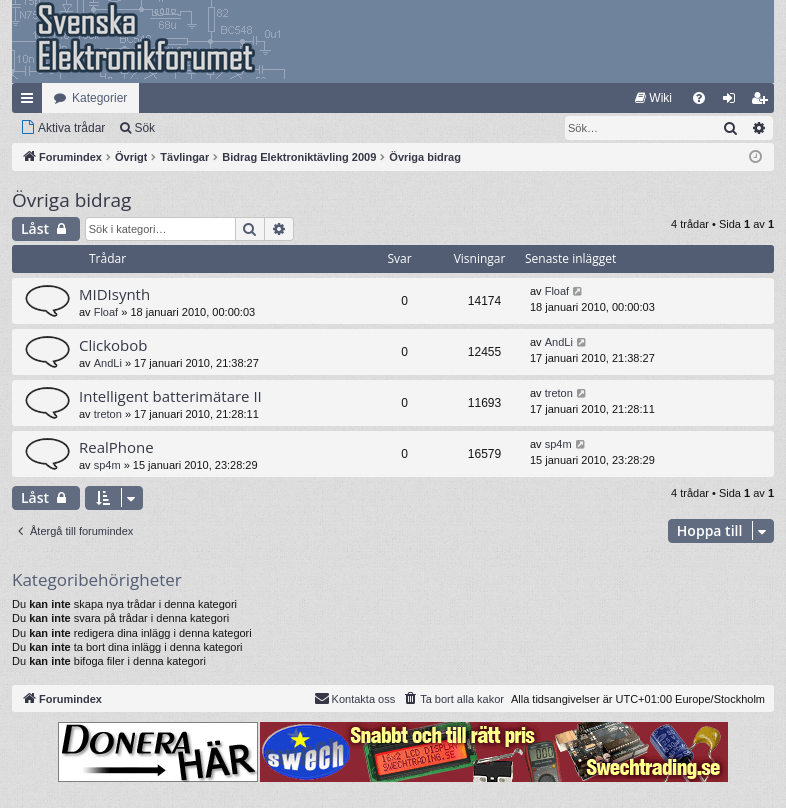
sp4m (107, 465)
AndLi (108, 363)
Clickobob (113, 345)
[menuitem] (653, 98)
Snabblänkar (31, 102)
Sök (144, 128)
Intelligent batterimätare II (170, 396)
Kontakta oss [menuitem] (355, 698)
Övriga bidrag (71, 200)
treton (108, 414)
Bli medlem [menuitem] (763, 102)
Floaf (106, 312)
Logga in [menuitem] (733, 102)
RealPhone (116, 447)
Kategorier (99, 98)
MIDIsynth (114, 294)
